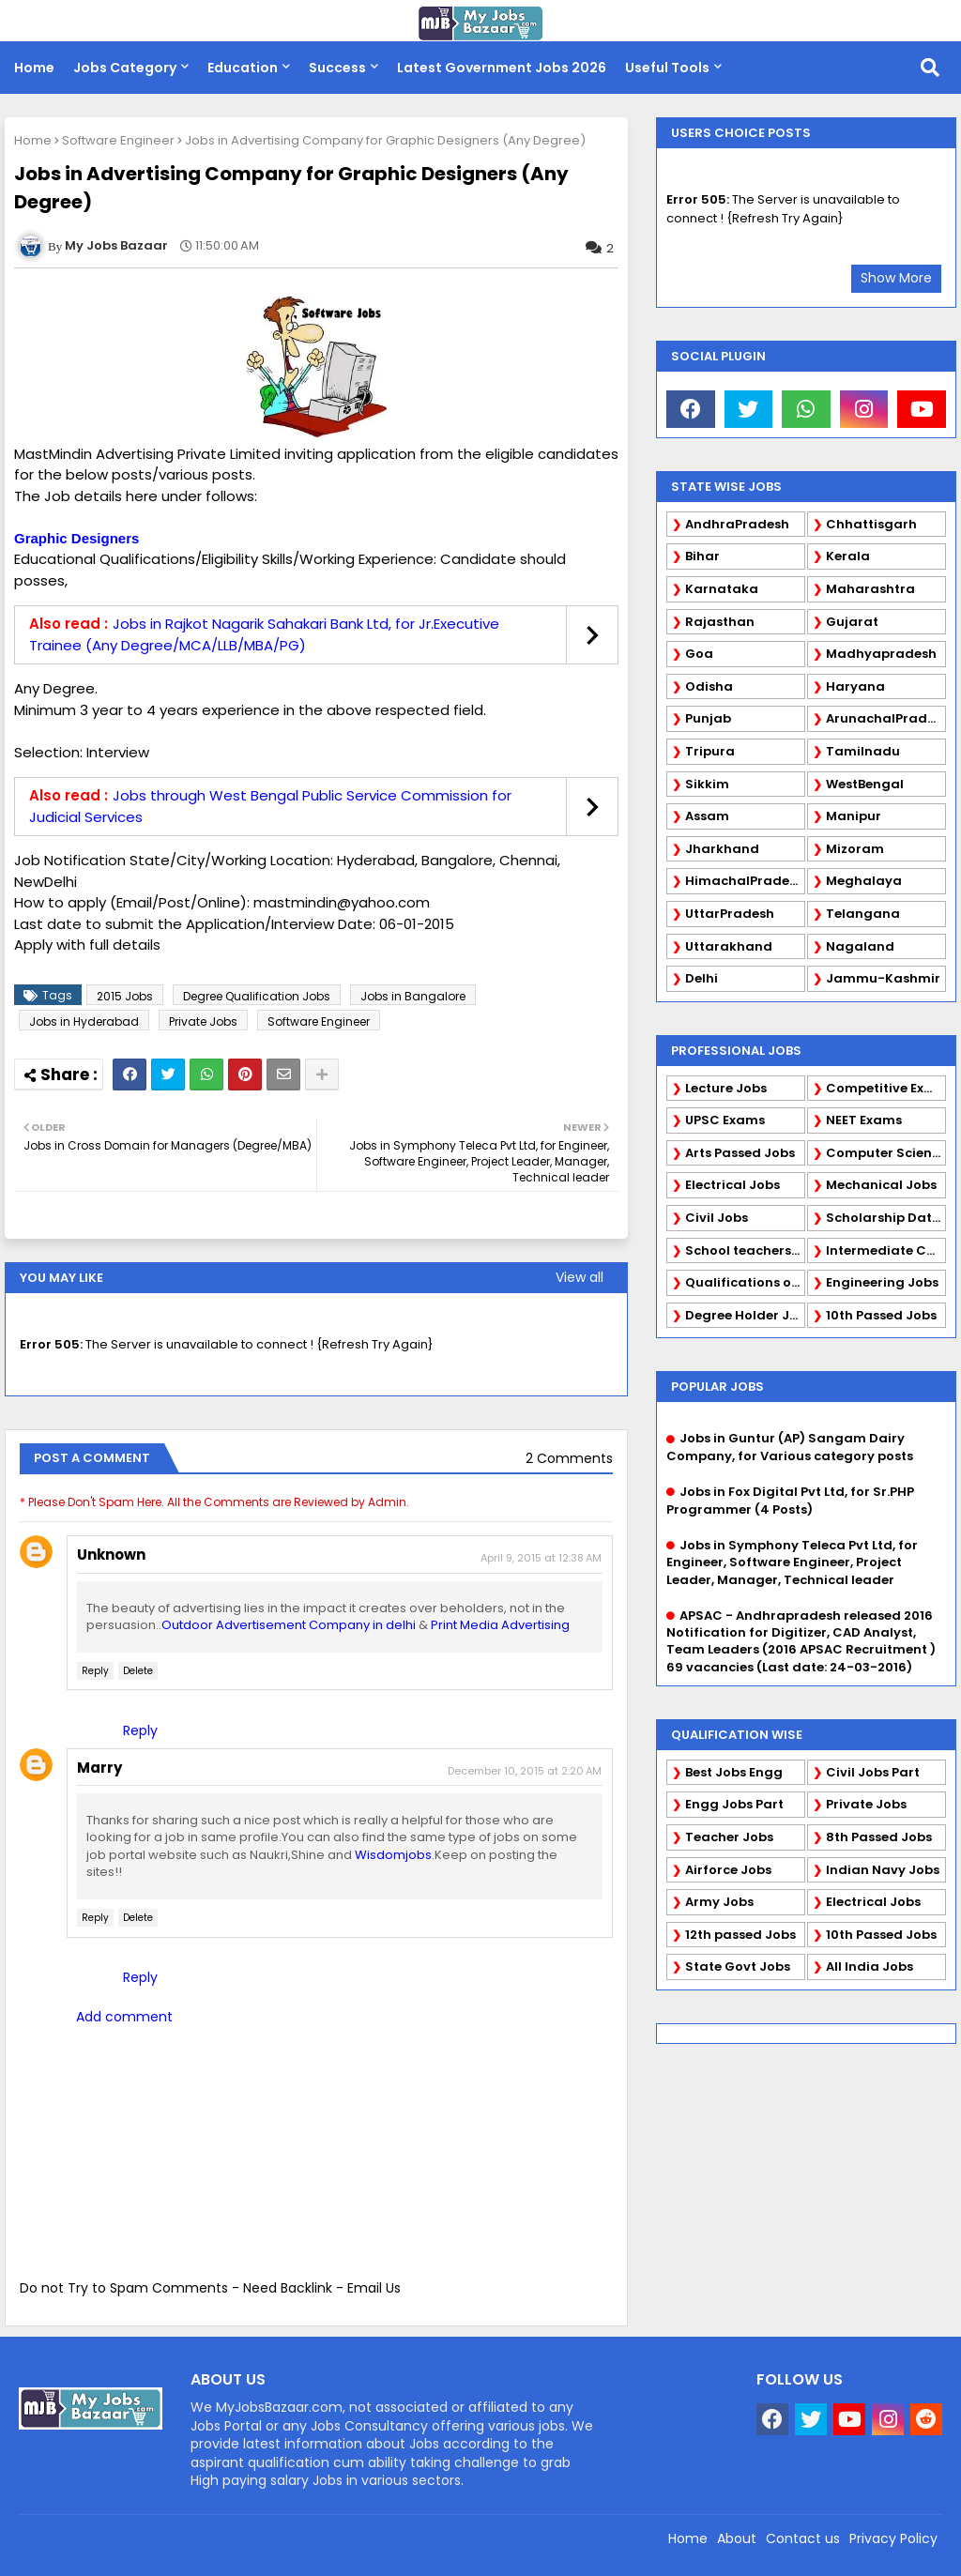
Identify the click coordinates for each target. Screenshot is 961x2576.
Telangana (863, 913)
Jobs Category (124, 67)
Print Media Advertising (500, 1625)
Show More (896, 277)
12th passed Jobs (740, 1934)
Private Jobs (203, 1021)
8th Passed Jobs (879, 1837)
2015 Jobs (125, 996)
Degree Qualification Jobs (256, 996)
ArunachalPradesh (886, 718)
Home (34, 67)
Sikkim (707, 784)
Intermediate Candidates (886, 1250)
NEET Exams (864, 1120)
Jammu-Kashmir (883, 978)
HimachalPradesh (744, 881)
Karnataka (721, 589)
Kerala (848, 556)
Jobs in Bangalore (412, 996)
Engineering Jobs (882, 1282)
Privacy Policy (893, 2538)
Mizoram (855, 849)
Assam (707, 816)
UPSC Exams (725, 1120)
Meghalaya (864, 881)
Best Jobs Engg (734, 1772)
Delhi (701, 978)
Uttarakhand (728, 946)
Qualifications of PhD (745, 1282)
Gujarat (852, 622)
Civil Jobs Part (873, 1772)
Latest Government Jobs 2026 (501, 67)
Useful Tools (667, 67)
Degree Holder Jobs (745, 1315)
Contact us (803, 2538)
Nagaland (860, 946)
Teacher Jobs (729, 1837)
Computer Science (886, 1153)
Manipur (853, 816)
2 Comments (569, 1459)
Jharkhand (722, 849)
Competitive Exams (886, 1088)
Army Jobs (719, 1902)
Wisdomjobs (393, 1855)
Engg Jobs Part (734, 1804)
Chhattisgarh (871, 524)
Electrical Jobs (732, 1185)
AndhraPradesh (737, 524)
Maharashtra (870, 589)
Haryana (855, 686)
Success (337, 67)
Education (242, 67)
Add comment (124, 2016)
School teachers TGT (745, 1250)
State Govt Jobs (737, 1966)
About (736, 2538)
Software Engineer (118, 140)
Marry (99, 1767)
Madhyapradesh (881, 654)
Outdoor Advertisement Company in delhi (288, 1625)
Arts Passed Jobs (740, 1153)
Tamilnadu (863, 751)
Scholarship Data (883, 1218)
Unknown (111, 1554)
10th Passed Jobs (881, 1315)
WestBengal (865, 784)
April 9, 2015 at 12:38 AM (541, 1557)
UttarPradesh (729, 913)
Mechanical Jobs (881, 1185)
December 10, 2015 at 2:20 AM (525, 1770)
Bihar (702, 556)
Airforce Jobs (728, 1870)
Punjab (708, 718)
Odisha (709, 686)
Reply (95, 1671)
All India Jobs (869, 1966)
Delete (138, 1671)
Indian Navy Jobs (882, 1870)
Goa (699, 654)
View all (579, 1277)
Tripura (710, 751)
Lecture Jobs (726, 1088)
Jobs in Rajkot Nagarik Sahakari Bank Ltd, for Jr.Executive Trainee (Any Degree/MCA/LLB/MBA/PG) (264, 634)
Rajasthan (720, 622)
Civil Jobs (716, 1218)
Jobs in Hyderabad (84, 1021)
